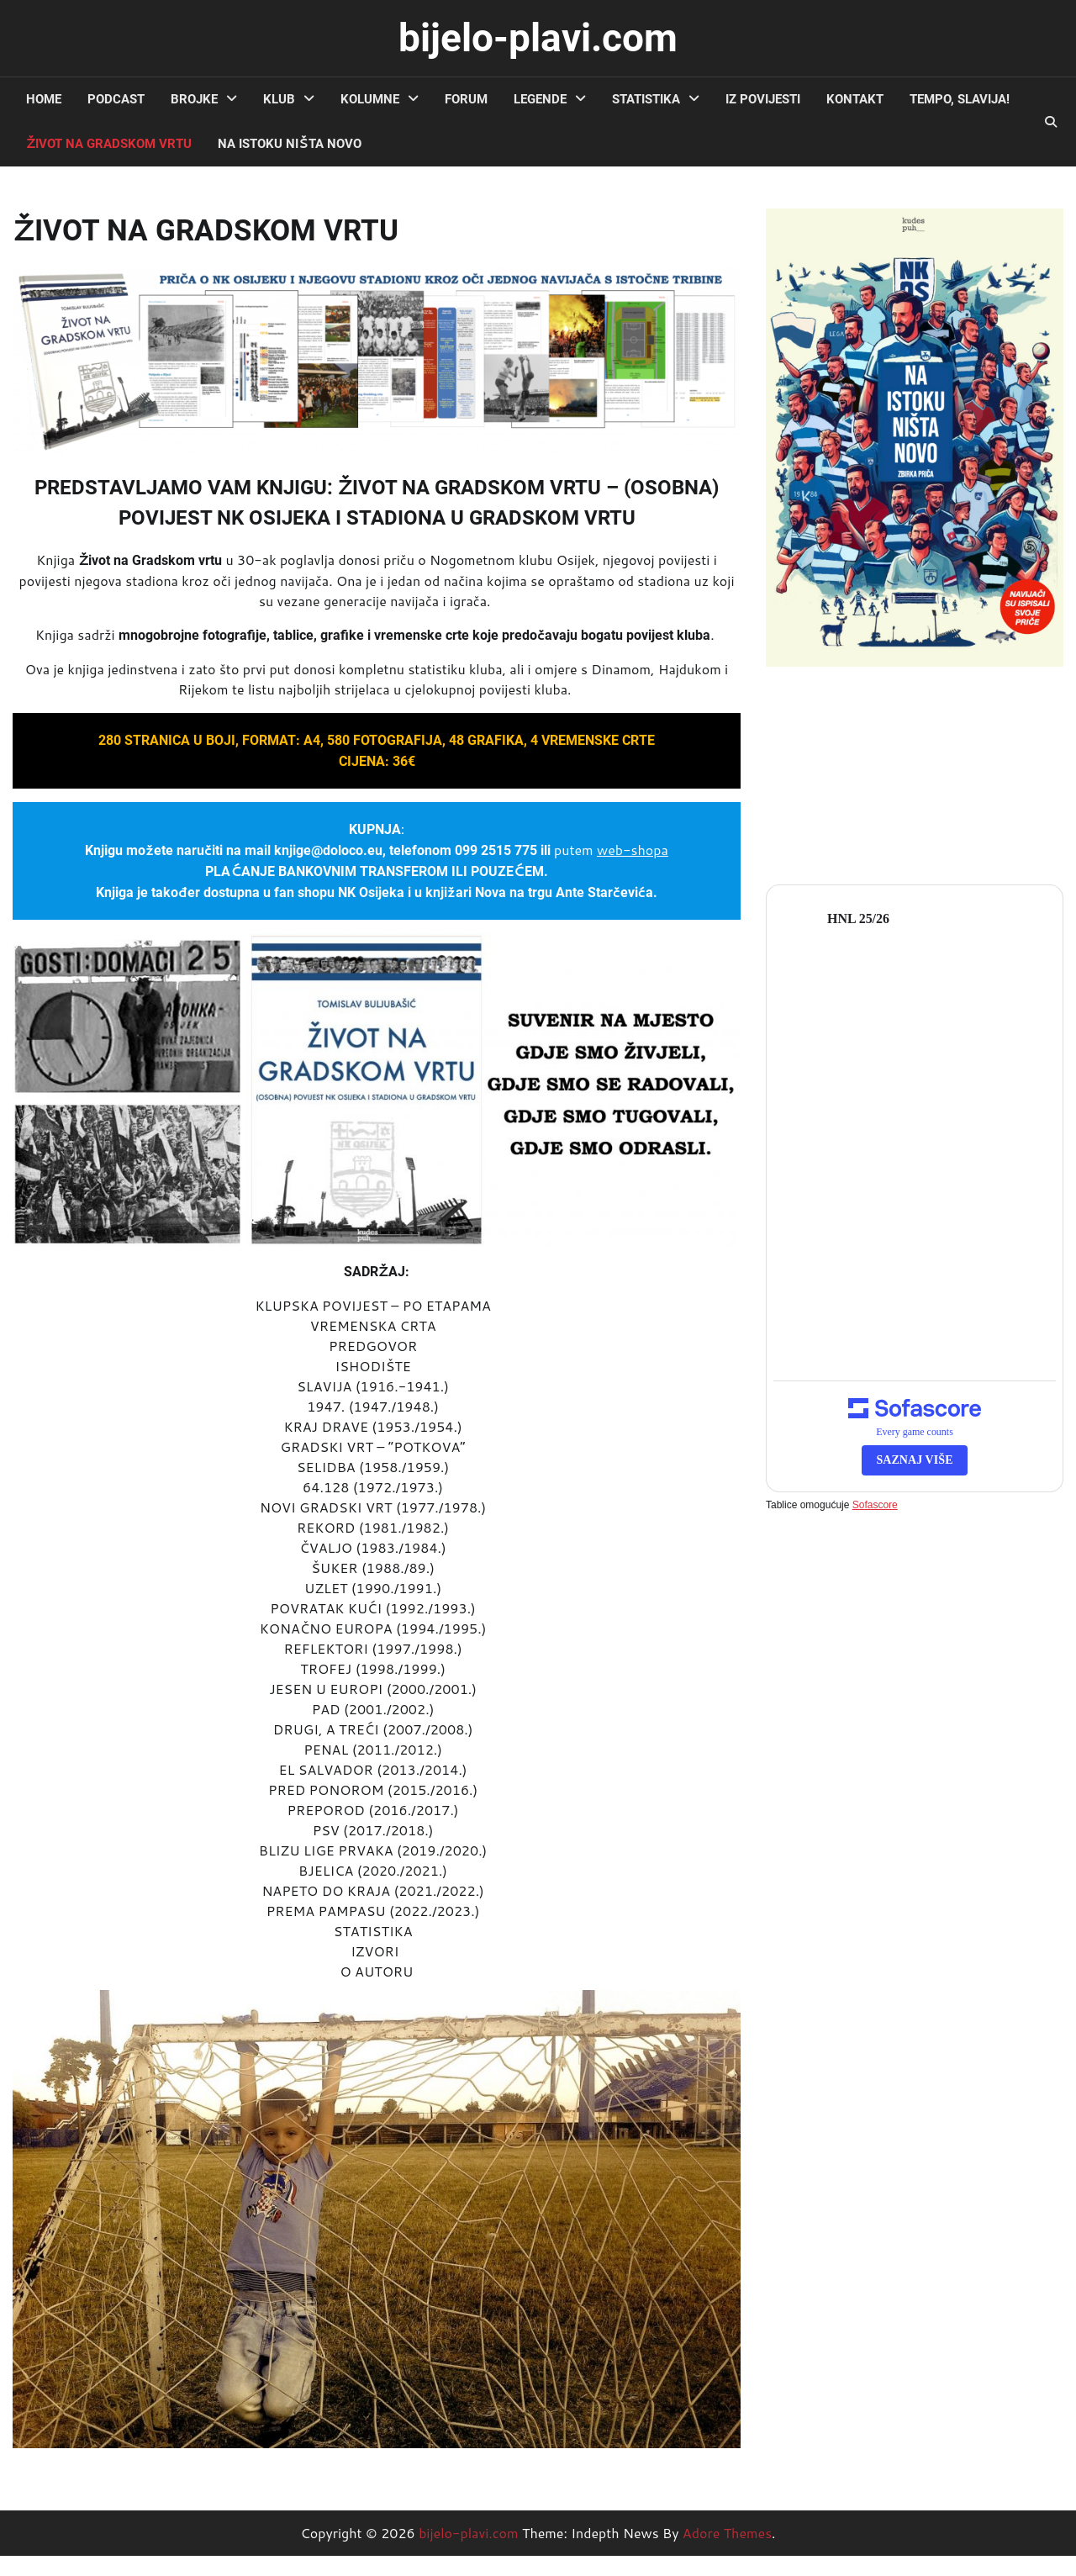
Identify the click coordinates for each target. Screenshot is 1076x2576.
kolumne (369, 99)
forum (466, 99)
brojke (194, 99)
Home (43, 99)
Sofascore (875, 1505)
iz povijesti (762, 99)
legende (540, 99)
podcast (116, 99)
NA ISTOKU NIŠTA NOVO (289, 143)
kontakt (854, 99)
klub (279, 99)
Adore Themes (727, 2532)
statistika (646, 99)
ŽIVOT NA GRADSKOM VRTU (109, 143)
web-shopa (632, 849)
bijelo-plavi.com (538, 38)
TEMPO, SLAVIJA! (960, 99)
